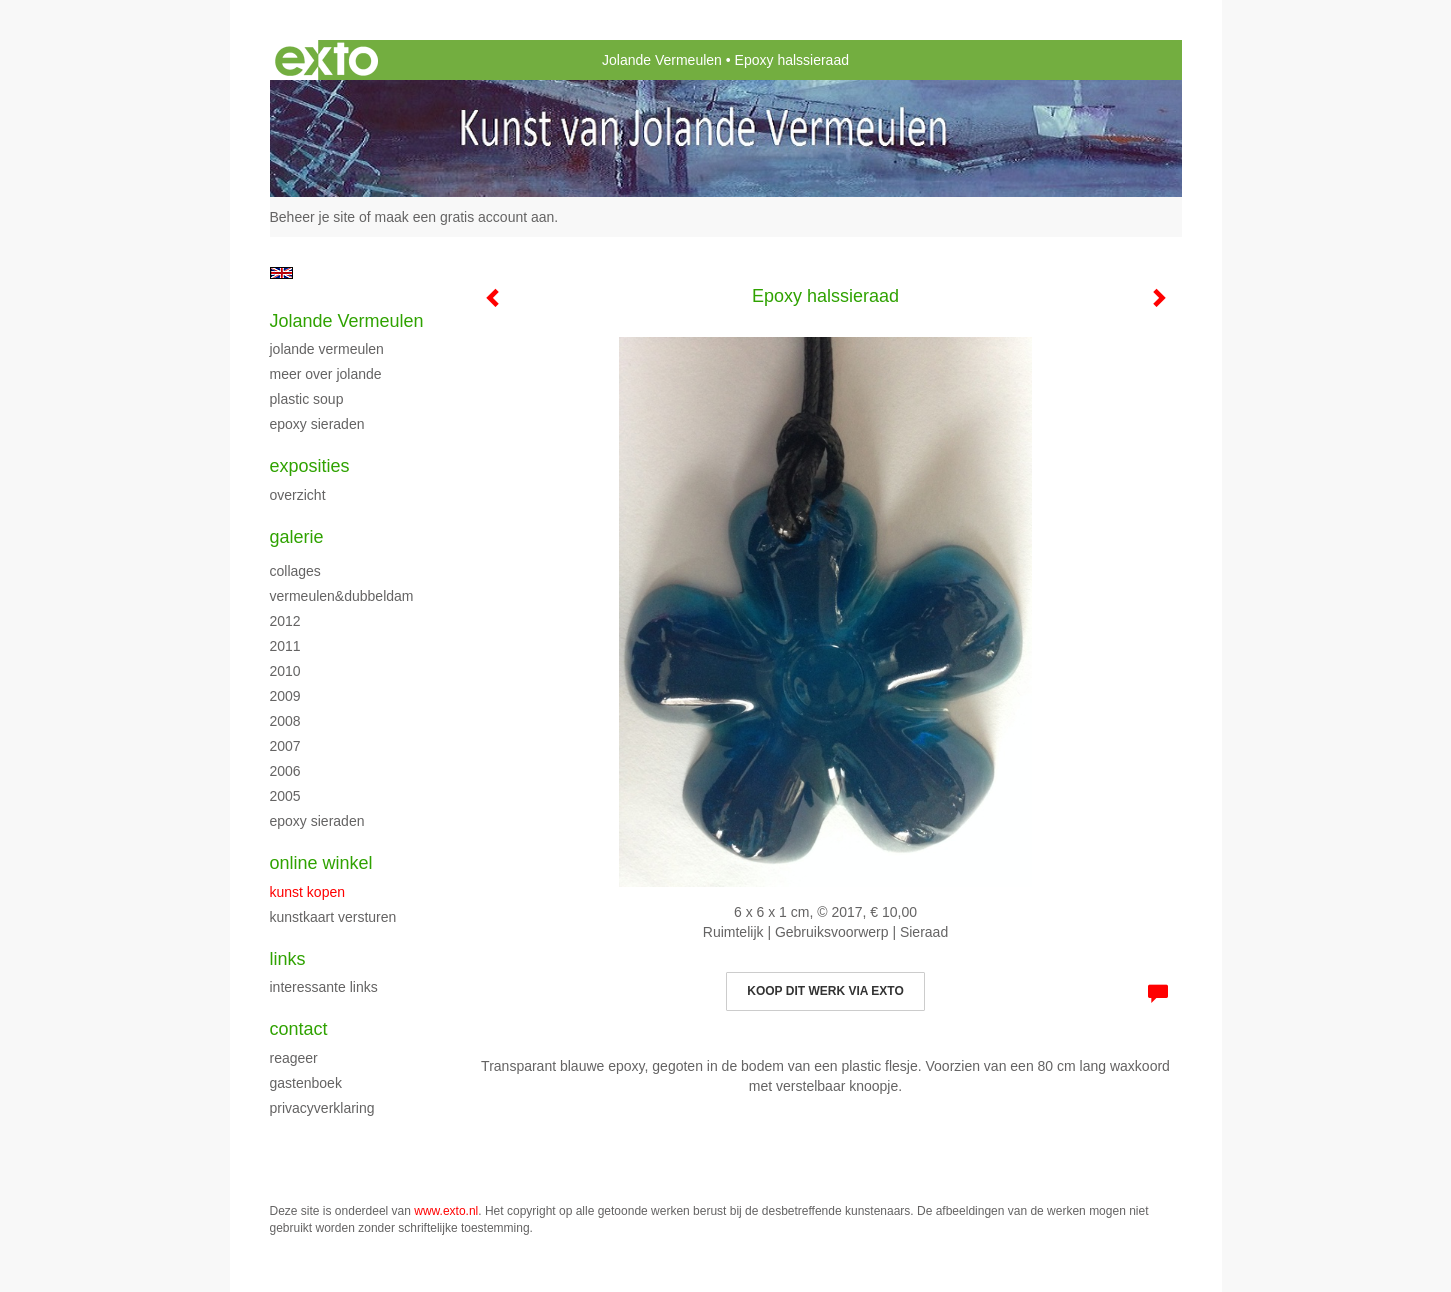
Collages (295, 571)
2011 (285, 646)
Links (288, 959)
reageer (294, 1058)
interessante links (324, 987)
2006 (285, 771)
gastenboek (306, 1083)
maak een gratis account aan (465, 217)
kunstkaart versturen (333, 917)
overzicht (298, 495)
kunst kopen (308, 892)
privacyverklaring (322, 1108)
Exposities (310, 466)
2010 (285, 671)
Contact (299, 1029)
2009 (285, 696)
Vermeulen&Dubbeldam (342, 596)
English (281, 273)
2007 (285, 746)
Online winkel (321, 863)
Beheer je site (313, 217)
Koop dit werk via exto (825, 991)
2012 (285, 621)
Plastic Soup (307, 399)
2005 (285, 796)
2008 (285, 721)
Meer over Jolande (326, 374)
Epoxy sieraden (317, 424)
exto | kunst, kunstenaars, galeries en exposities (326, 60)
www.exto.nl (446, 1211)
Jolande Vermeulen (662, 60)
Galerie (297, 537)
